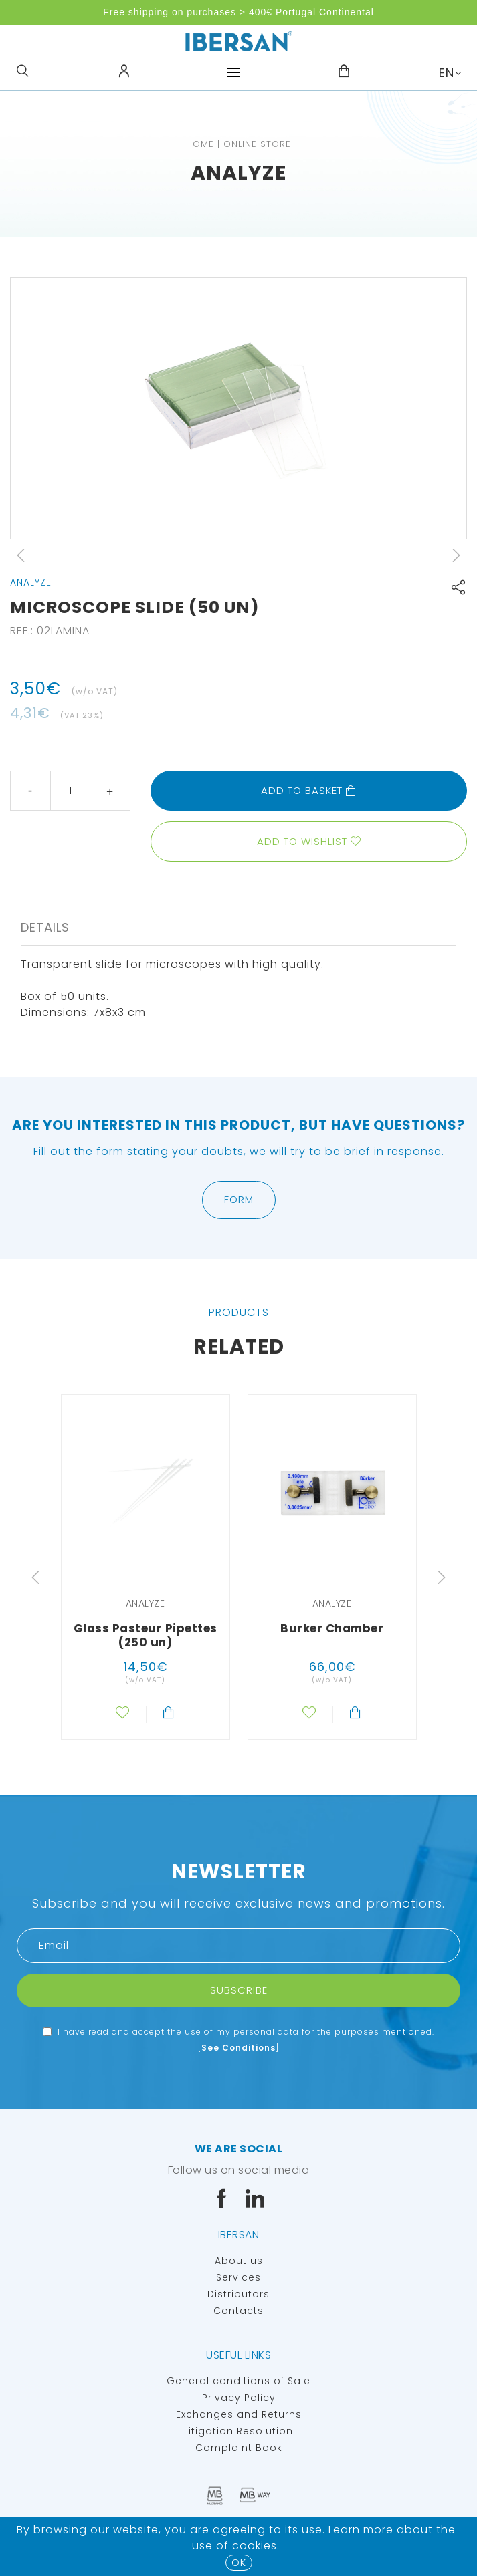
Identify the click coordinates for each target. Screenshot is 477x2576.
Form (239, 1199)
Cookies (254, 2545)
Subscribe (239, 1990)
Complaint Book (238, 2447)
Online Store (257, 144)
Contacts (238, 2310)
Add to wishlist (302, 841)
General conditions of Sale (238, 2381)
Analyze (238, 173)
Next (456, 555)
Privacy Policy (239, 2397)
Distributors (238, 2294)
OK (238, 2562)
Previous (21, 555)
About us (239, 2260)
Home (200, 144)
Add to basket (309, 790)
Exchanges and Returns (239, 2414)
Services (238, 2277)
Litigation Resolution (238, 2431)
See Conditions (238, 2047)
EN (446, 72)
